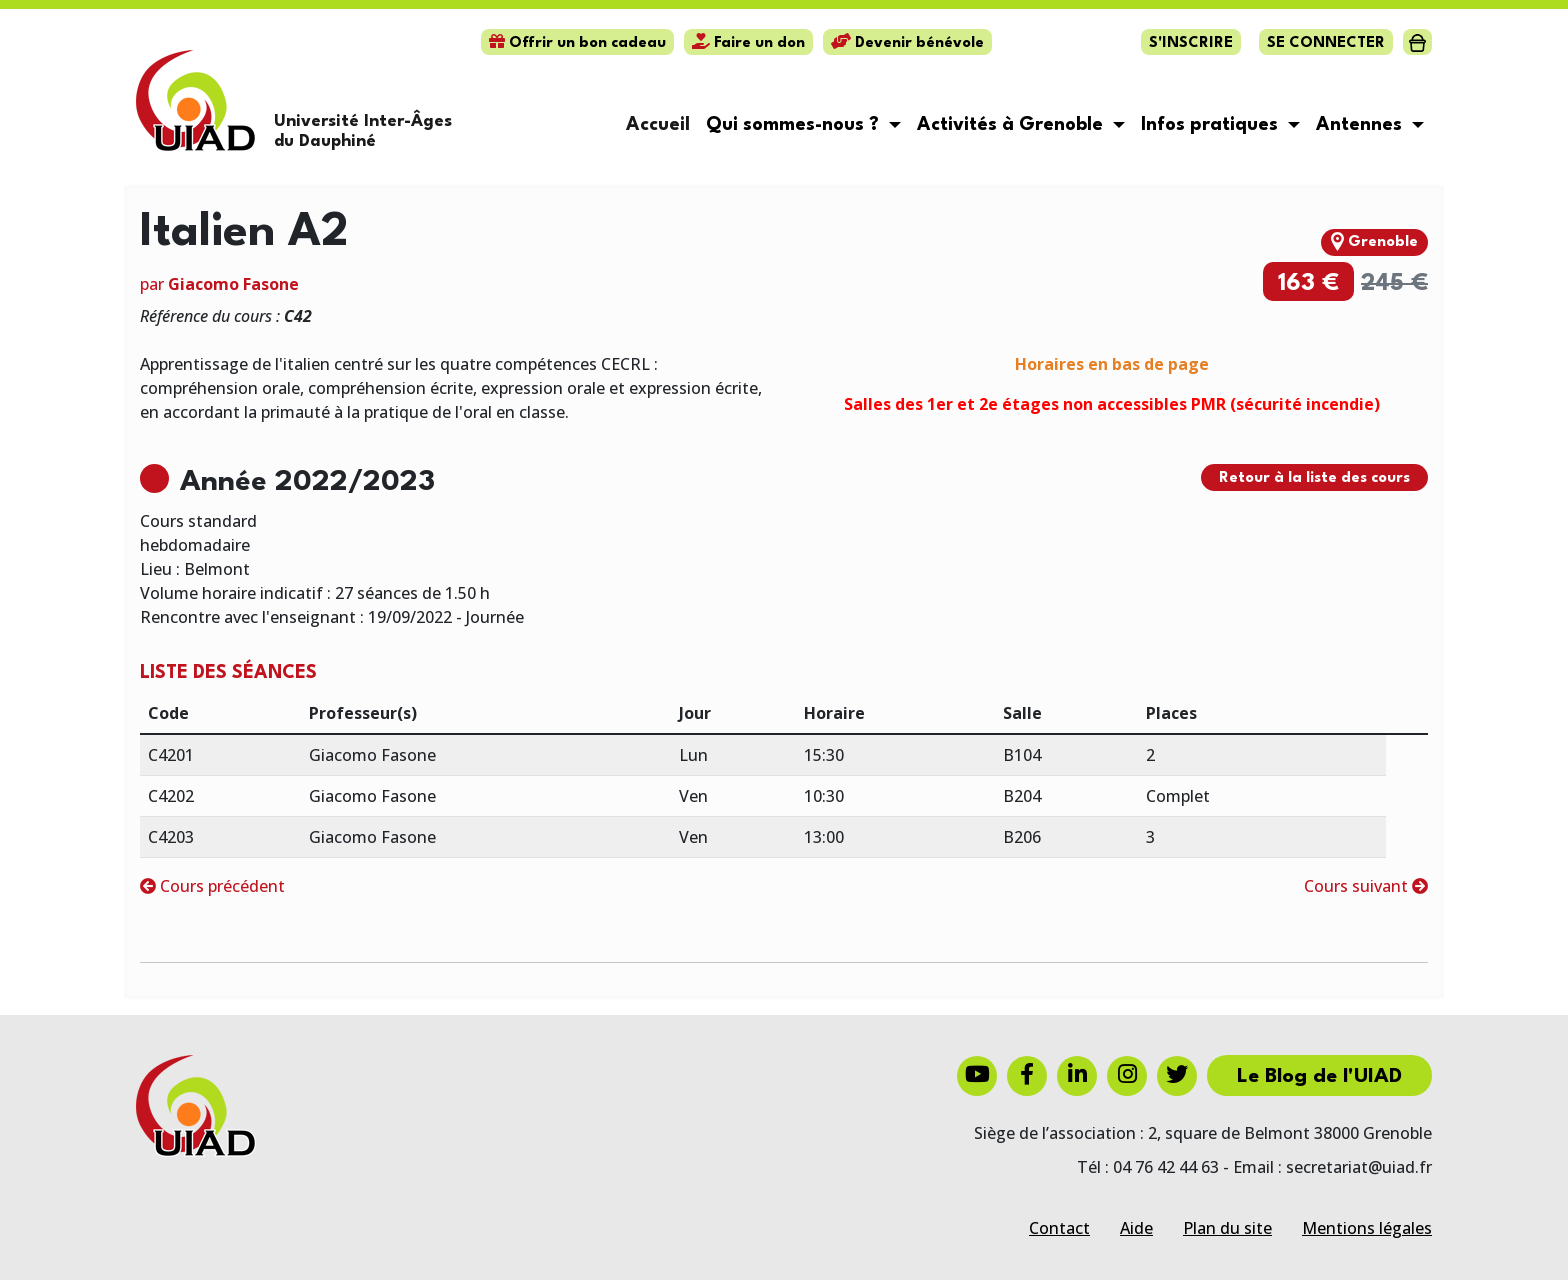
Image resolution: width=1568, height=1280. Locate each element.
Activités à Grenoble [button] (1012, 125)
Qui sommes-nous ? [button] (795, 125)
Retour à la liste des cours (1314, 478)
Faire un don (748, 43)
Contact (1059, 1228)
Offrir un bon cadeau (577, 43)
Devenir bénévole (907, 43)
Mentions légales (1367, 1228)
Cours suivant (1366, 886)
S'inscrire (1191, 43)
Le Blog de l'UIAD (1319, 1077)
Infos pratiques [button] (1212, 125)
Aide (1136, 1228)
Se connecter (1326, 43)
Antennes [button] (1361, 125)
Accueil (658, 125)
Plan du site (1227, 1228)
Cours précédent (212, 886)
